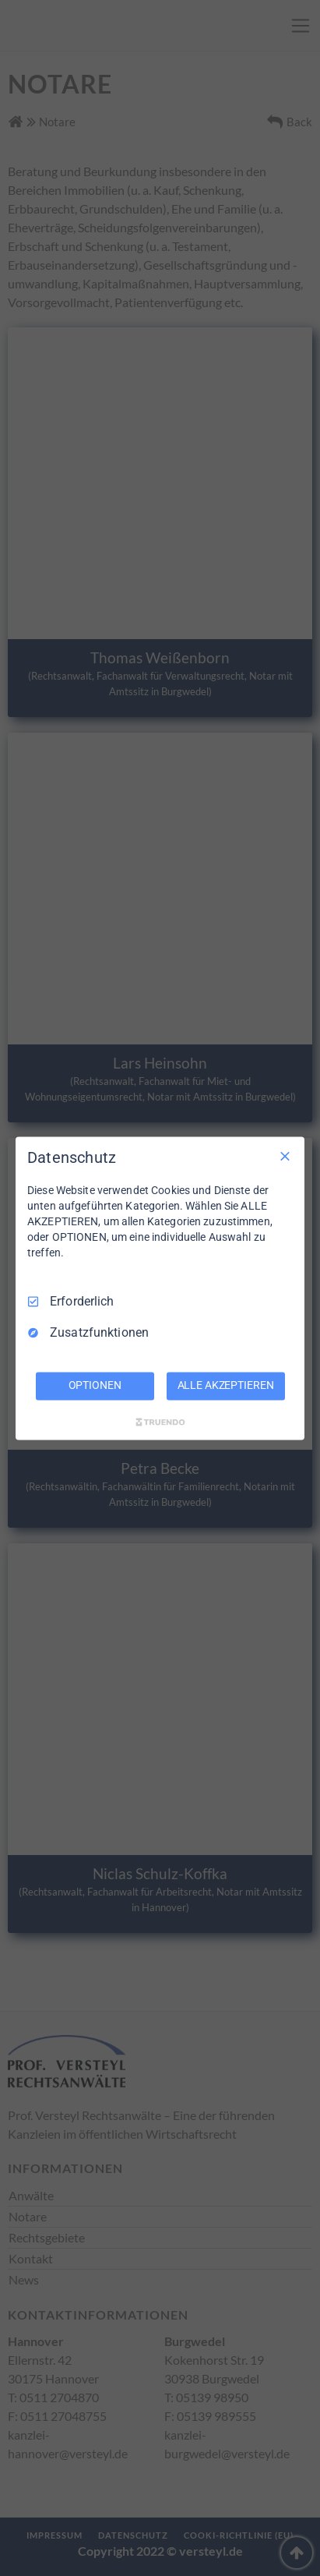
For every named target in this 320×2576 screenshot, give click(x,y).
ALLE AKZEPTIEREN (226, 1385)
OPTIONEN (95, 1385)
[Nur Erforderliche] (284, 1155)
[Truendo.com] (160, 1421)
